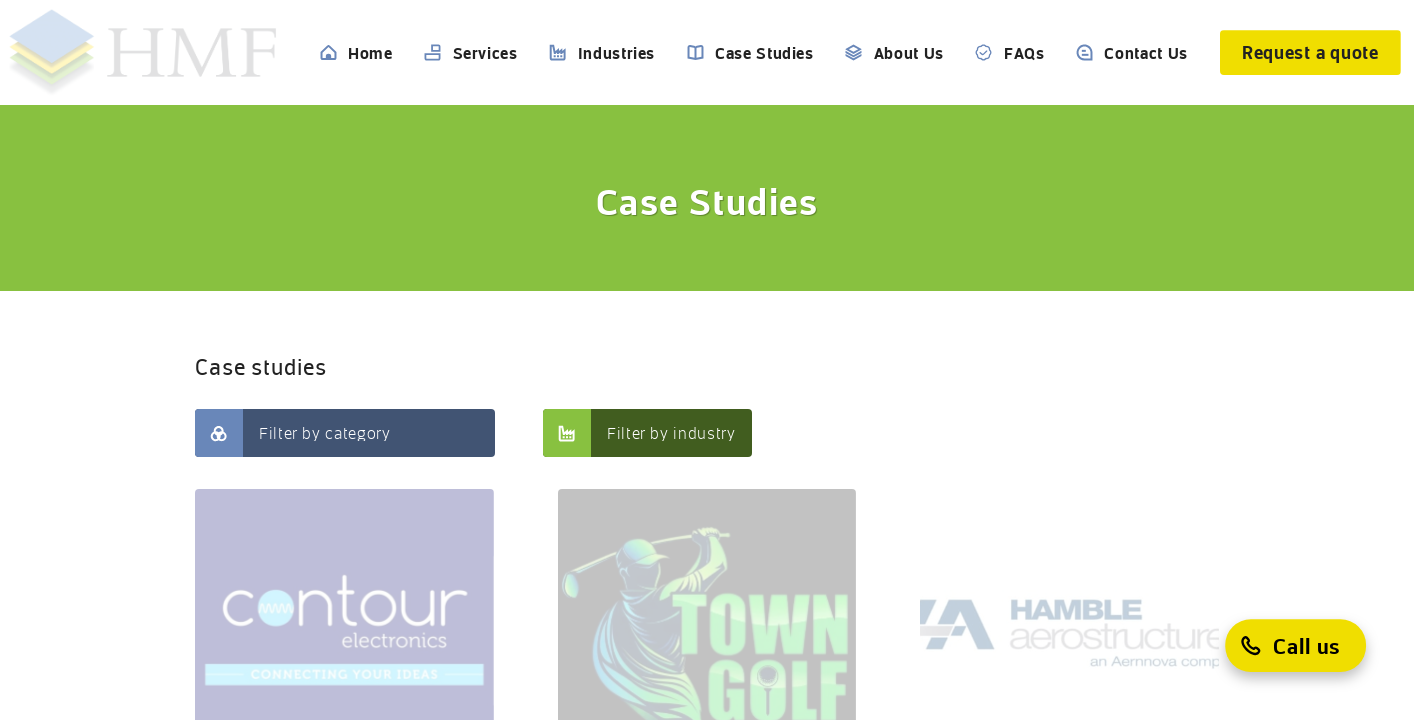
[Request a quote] (1310, 52)
